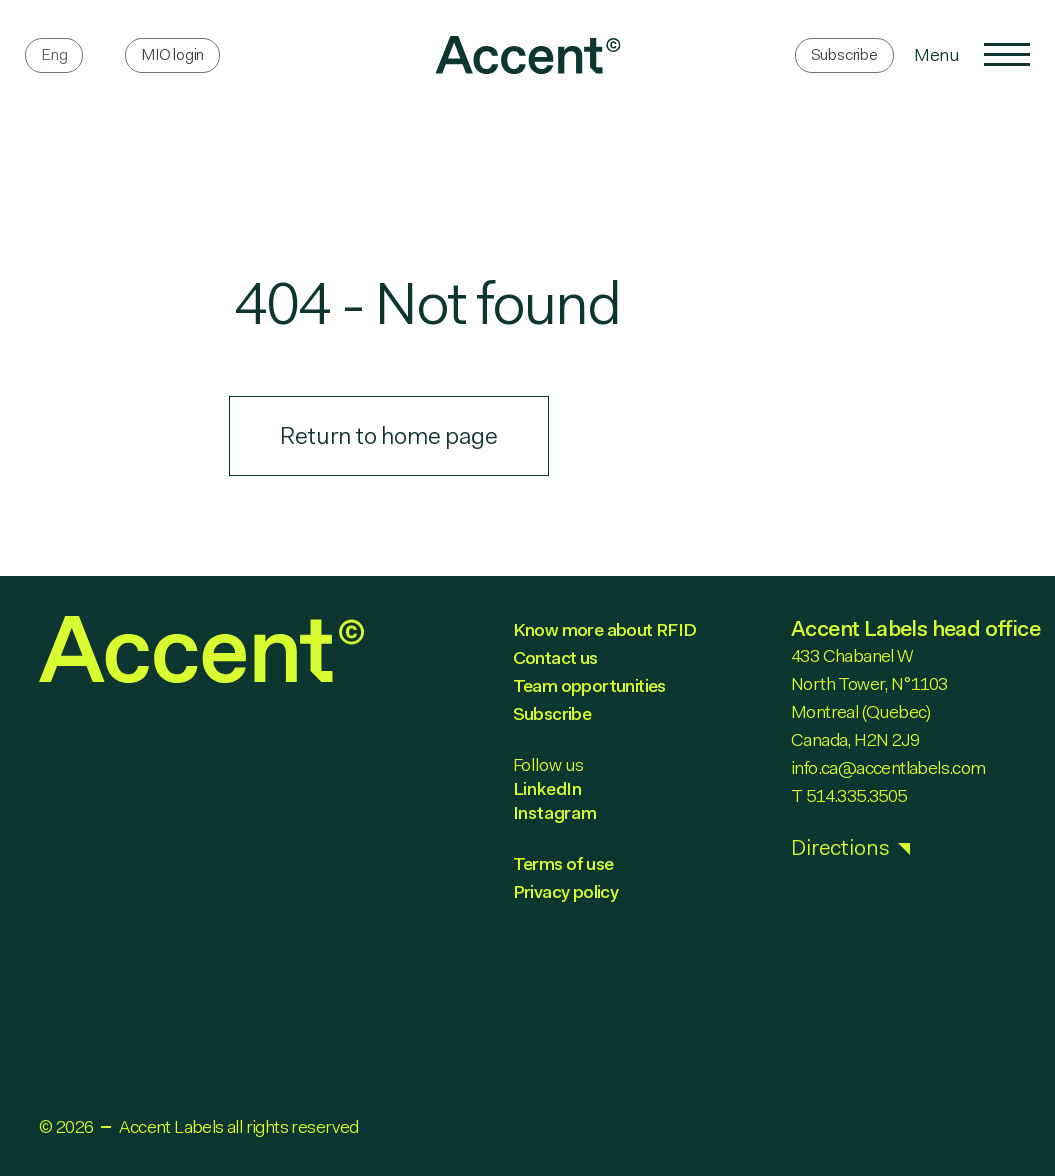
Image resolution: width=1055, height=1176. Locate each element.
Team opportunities (589, 686)
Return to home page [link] (388, 436)
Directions (840, 847)
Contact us (555, 658)
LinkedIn (547, 789)
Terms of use (563, 864)
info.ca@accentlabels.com (888, 768)
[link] (527, 55)
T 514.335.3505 (849, 796)
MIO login (172, 54)
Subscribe (844, 54)
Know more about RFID (605, 630)
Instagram (555, 813)
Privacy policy (566, 892)
